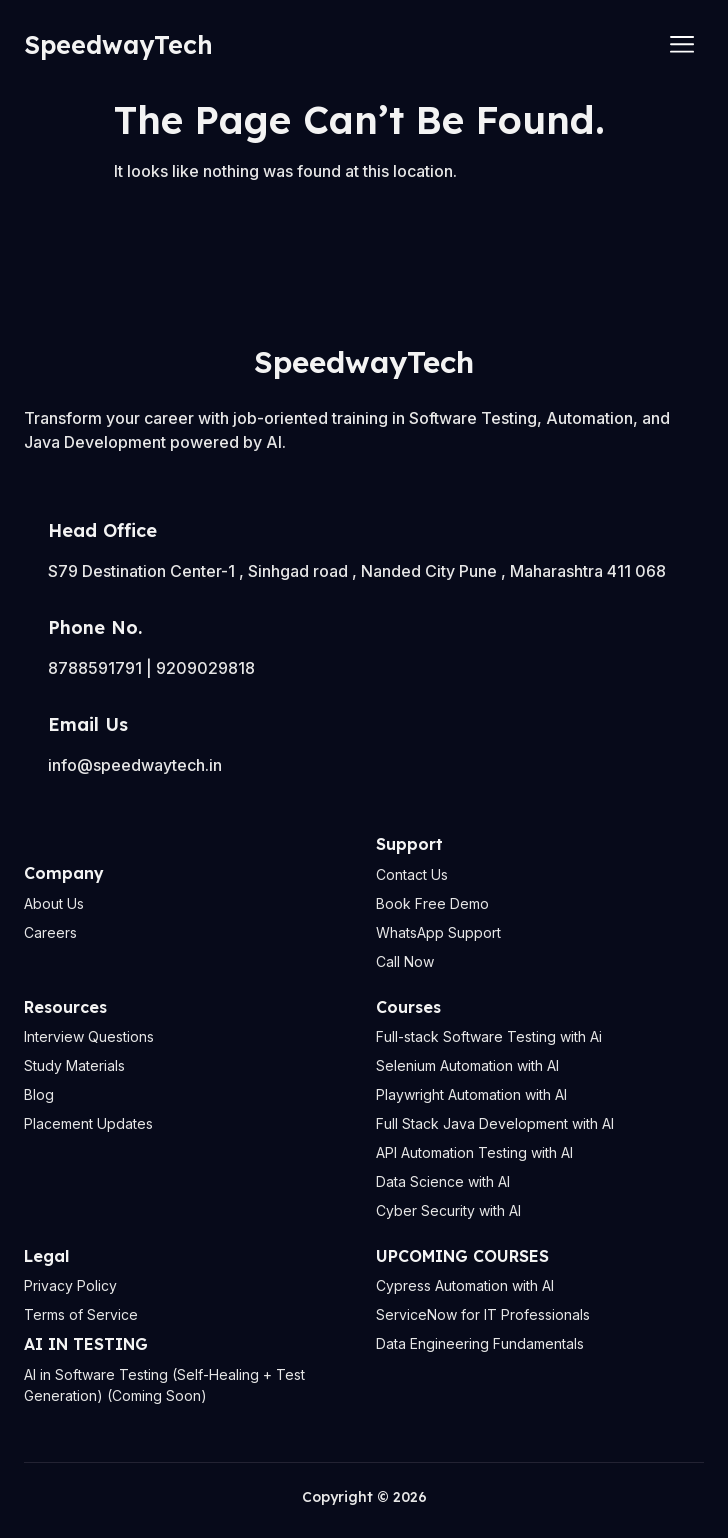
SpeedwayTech (118, 44)
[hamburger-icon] (681, 45)
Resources (65, 1007)
